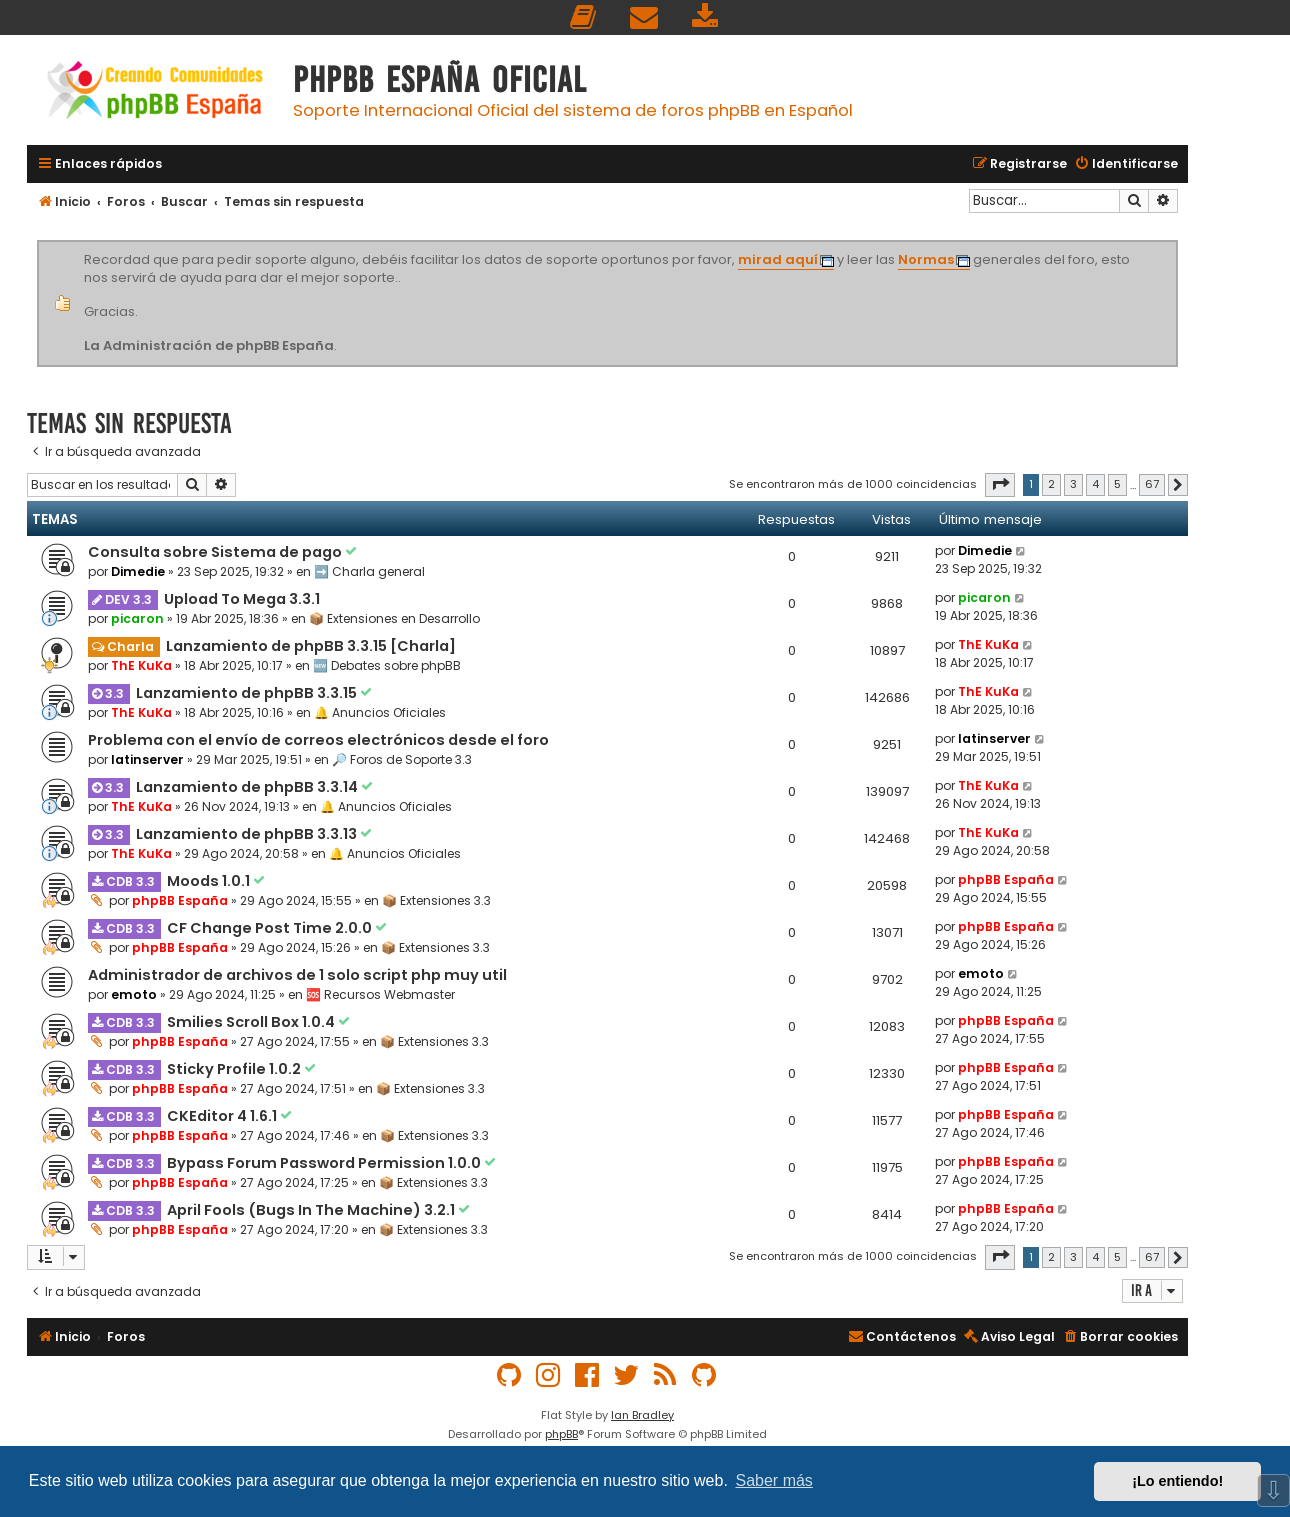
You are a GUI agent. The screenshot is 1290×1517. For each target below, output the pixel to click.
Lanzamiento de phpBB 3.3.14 (248, 787)
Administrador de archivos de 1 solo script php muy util (297, 975)
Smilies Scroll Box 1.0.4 (252, 1022)
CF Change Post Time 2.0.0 (271, 928)
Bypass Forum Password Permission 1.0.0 (325, 1163)
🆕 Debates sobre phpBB (387, 665)
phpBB (561, 1434)
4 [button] (1095, 484)
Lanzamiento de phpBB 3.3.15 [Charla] (311, 646)
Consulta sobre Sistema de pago (216, 552)
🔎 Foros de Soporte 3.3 (402, 759)
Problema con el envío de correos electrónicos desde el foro (318, 740)
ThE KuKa (141, 665)
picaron (137, 618)
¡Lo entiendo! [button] (1177, 1481)
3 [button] (1073, 484)
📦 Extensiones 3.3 (436, 900)
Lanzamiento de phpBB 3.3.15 (248, 693)
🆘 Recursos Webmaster (380, 994)
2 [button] (1051, 484)
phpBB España (180, 900)
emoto (134, 994)
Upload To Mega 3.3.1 (242, 599)
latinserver (147, 759)
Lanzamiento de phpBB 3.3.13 (248, 834)
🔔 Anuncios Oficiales (380, 712)
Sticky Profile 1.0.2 (235, 1069)
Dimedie (138, 571)
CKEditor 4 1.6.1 (223, 1116)
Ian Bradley (642, 1415)
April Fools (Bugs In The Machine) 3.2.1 (312, 1210)
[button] (1000, 485)
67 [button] (1152, 484)
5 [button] (1117, 484)
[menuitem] (584, 17)
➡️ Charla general (369, 571)
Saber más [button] (774, 1480)
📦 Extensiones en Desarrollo (394, 618)
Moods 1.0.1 (210, 881)
